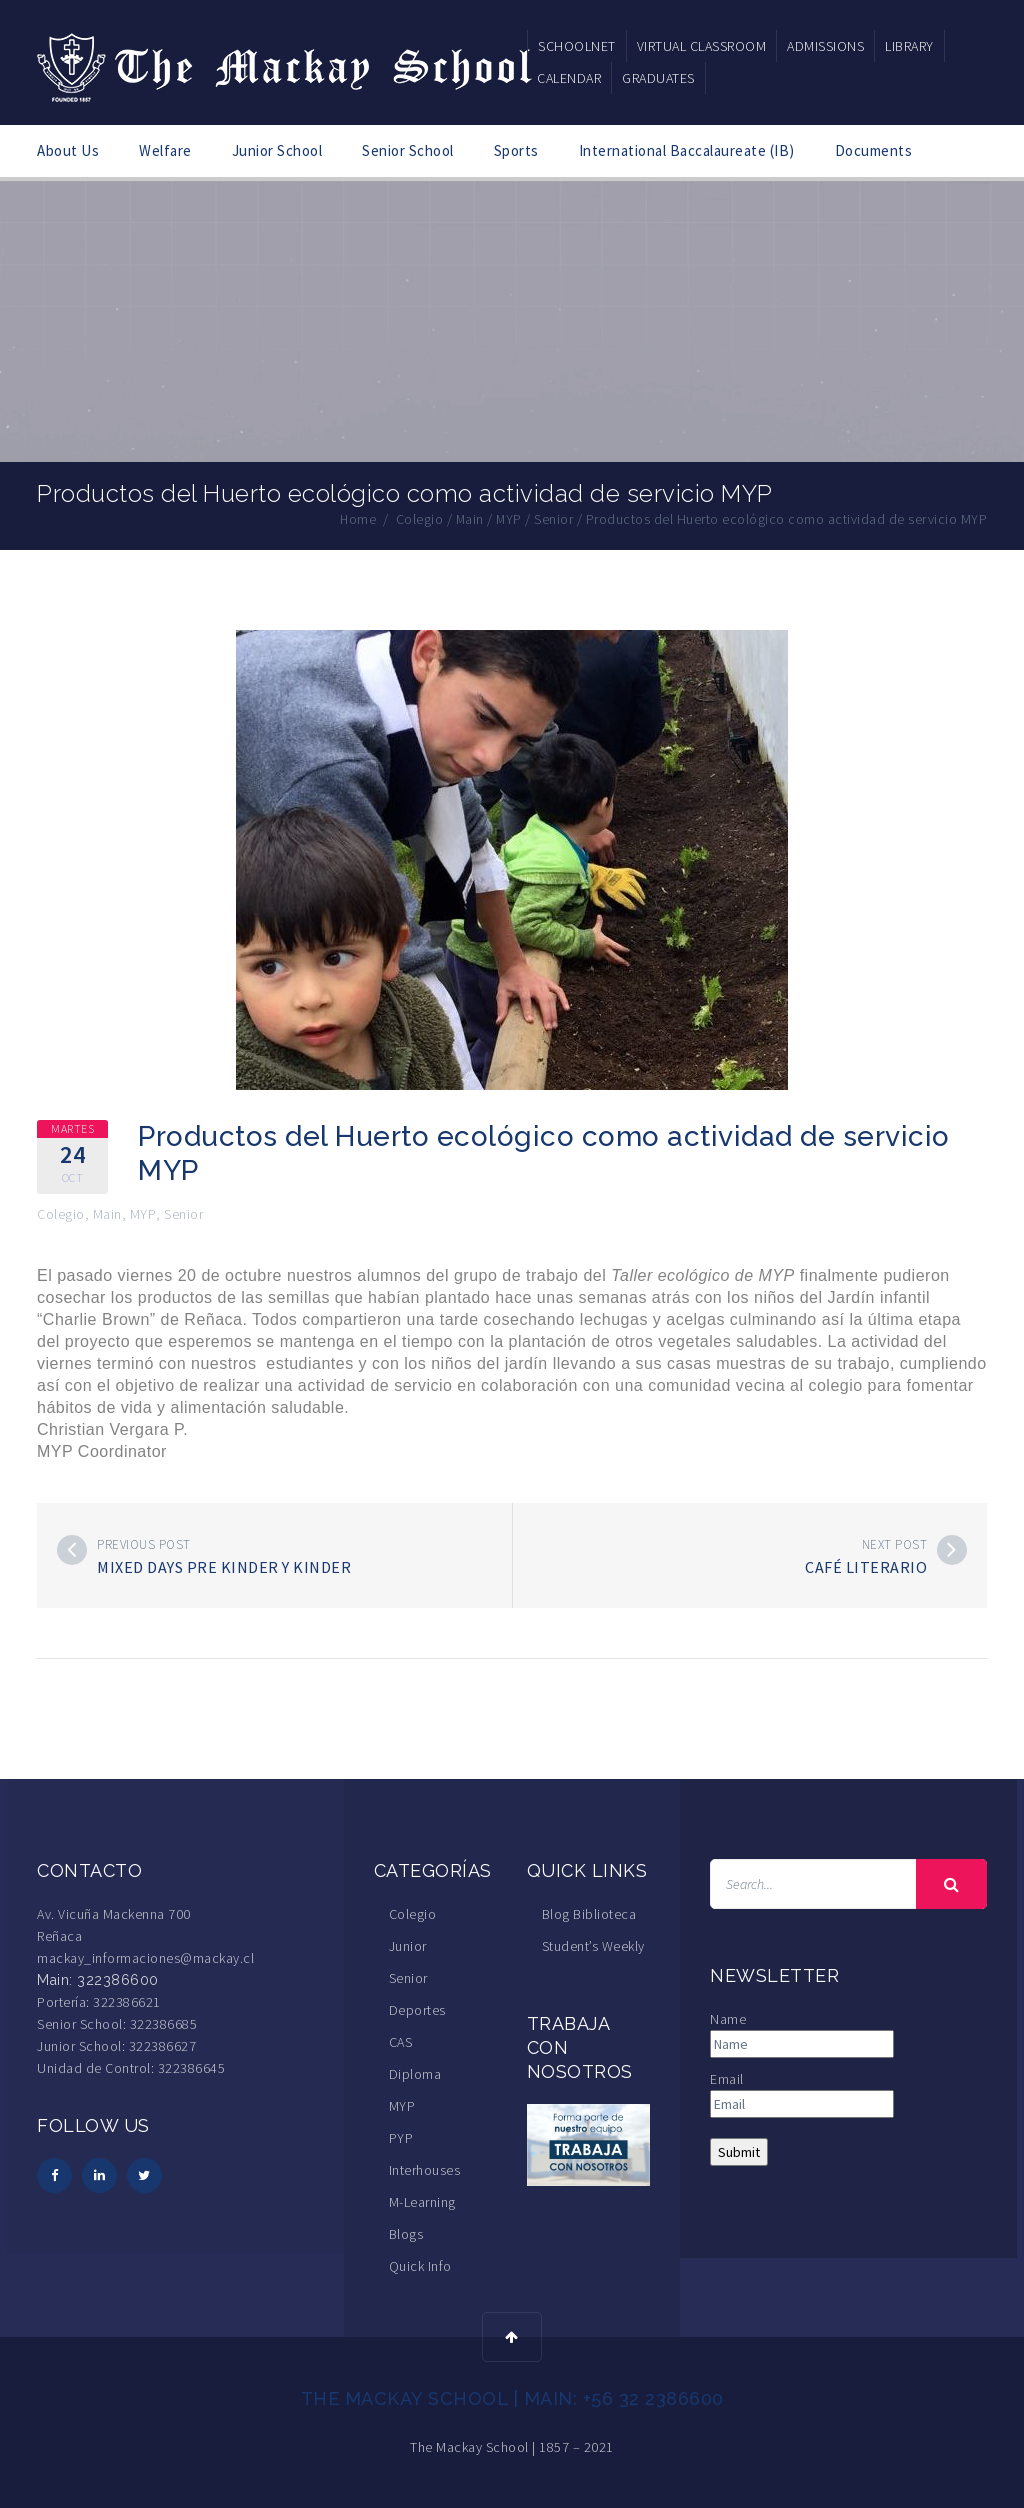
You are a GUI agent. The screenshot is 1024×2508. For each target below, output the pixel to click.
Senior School (408, 150)
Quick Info (420, 2266)
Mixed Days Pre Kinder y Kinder (224, 1567)
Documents (874, 150)
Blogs (406, 2234)
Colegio (61, 1214)
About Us (68, 150)
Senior (183, 1214)
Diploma (415, 2074)
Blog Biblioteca (589, 1914)
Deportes (417, 2010)
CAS (401, 2042)
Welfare (165, 150)
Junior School (277, 150)
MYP (143, 1214)
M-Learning (422, 2202)
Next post (895, 1544)
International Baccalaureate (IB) (687, 150)
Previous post (144, 1544)
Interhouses (425, 2170)
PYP (401, 2138)
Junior (408, 1946)
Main (107, 1214)
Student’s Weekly (593, 1946)
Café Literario (866, 1567)
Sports (516, 150)
